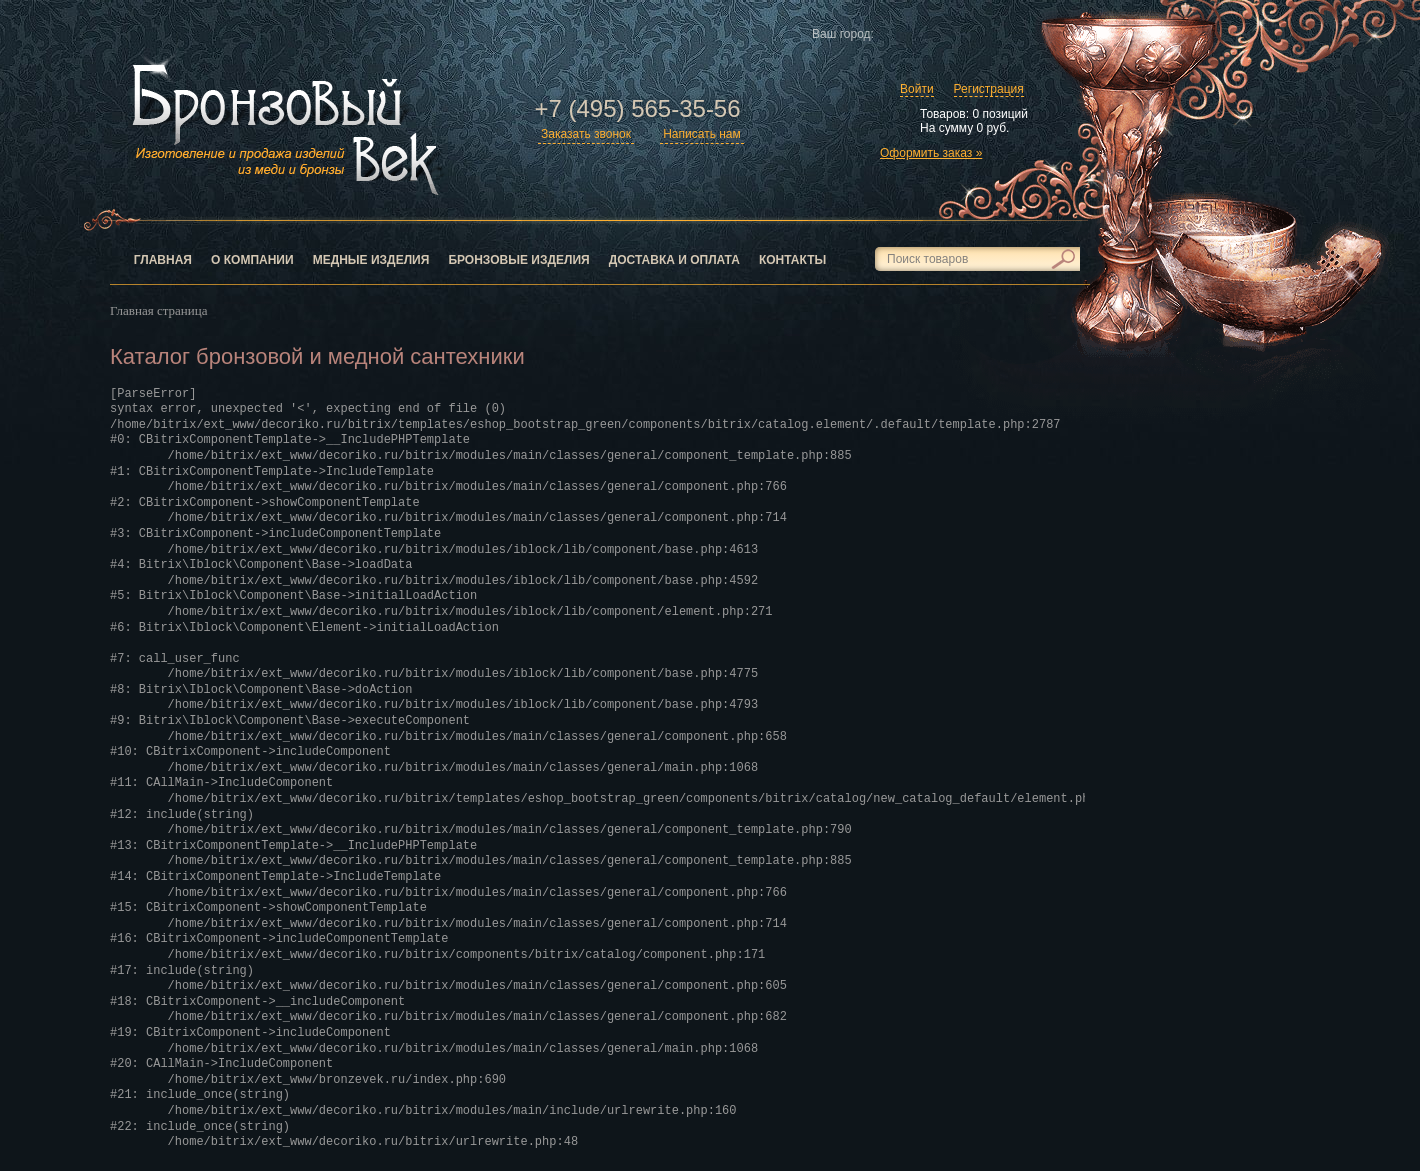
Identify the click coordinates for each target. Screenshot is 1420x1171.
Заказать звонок (586, 134)
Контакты (792, 260)
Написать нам (702, 134)
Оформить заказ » (931, 153)
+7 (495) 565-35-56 (637, 108)
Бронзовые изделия (518, 260)
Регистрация (989, 89)
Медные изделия (371, 260)
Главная (163, 260)
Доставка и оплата (674, 260)
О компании (252, 260)
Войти (917, 89)
